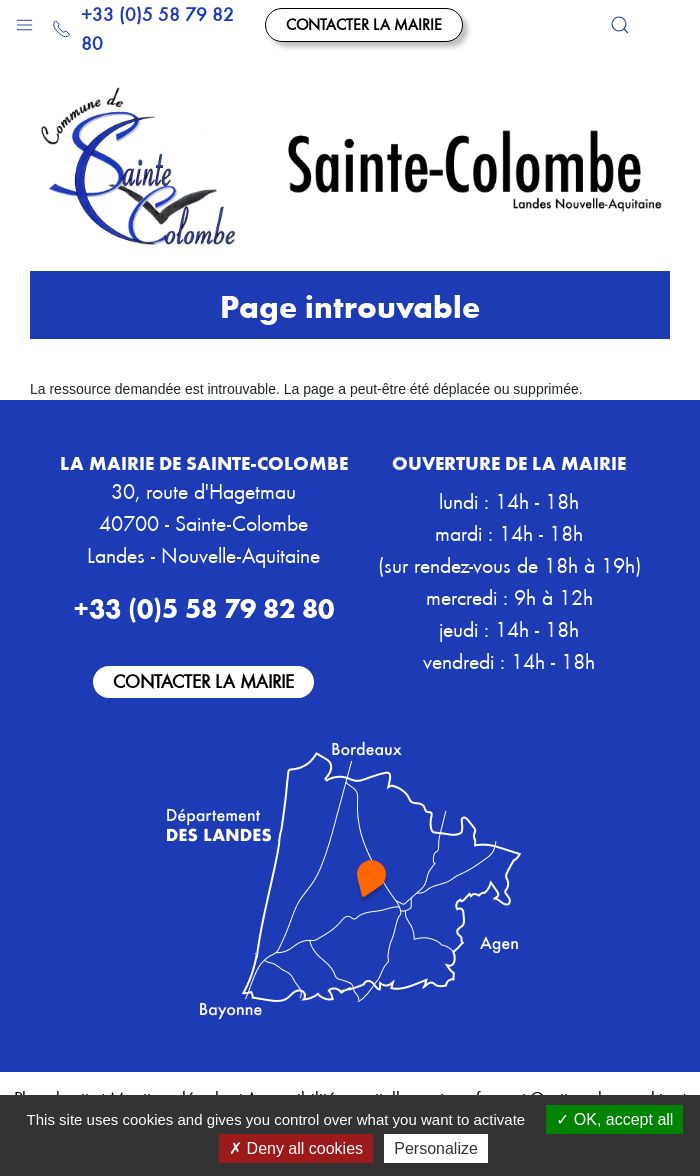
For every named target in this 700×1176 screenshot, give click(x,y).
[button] (24, 20)
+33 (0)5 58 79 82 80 (143, 28)
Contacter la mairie (364, 24)
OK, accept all (614, 1119)
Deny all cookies (296, 1148)
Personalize (436, 1148)
